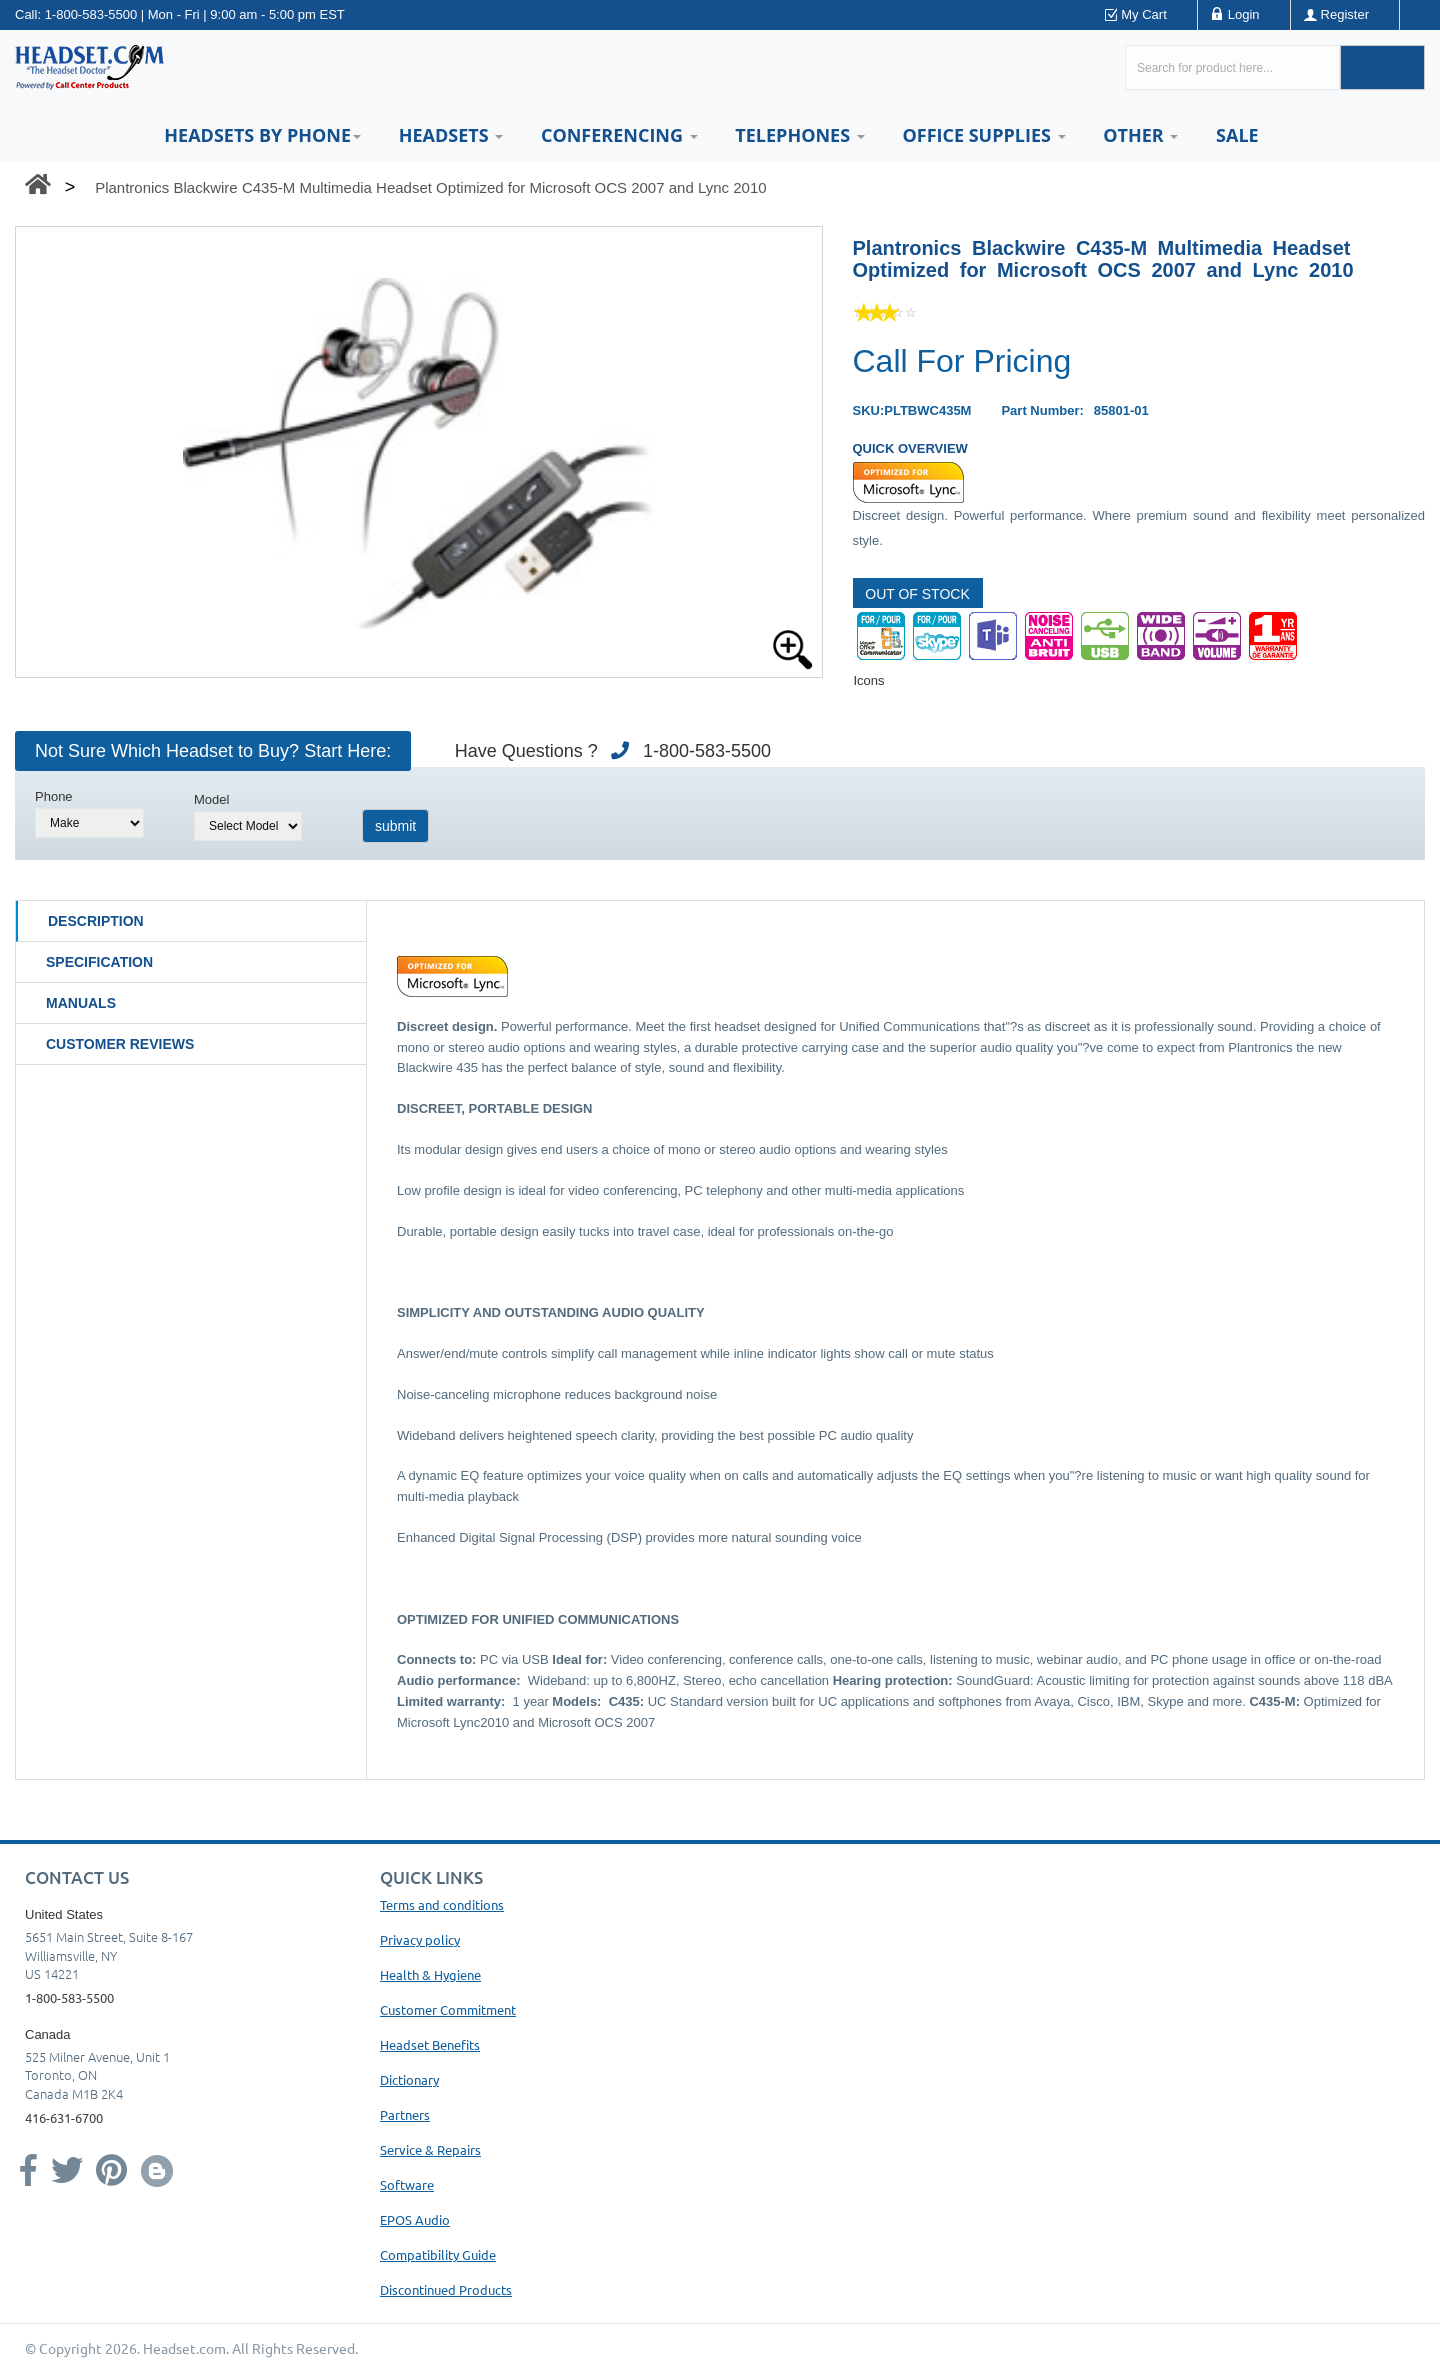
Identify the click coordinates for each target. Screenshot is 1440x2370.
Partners (405, 2114)
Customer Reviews (120, 1044)
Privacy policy (420, 1939)
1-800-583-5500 (91, 14)
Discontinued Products (446, 2289)
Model (211, 799)
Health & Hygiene (430, 1974)
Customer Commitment (448, 2009)
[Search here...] (1232, 67)
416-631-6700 (64, 2117)
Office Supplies (983, 135)
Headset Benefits (430, 2044)
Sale (1237, 135)
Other (1140, 135)
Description (96, 921)
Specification (99, 962)
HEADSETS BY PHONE (262, 135)
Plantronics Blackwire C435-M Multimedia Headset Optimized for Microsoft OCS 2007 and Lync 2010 (430, 187)
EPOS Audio (415, 2219)
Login (1244, 14)
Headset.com (184, 2348)
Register (1345, 14)
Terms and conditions (442, 1904)
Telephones (799, 135)
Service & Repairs (430, 2149)
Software (407, 2184)
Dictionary (409, 2079)
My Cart (1144, 14)
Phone (54, 796)
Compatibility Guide (438, 2254)
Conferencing (619, 135)
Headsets (451, 135)
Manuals (81, 1003)
